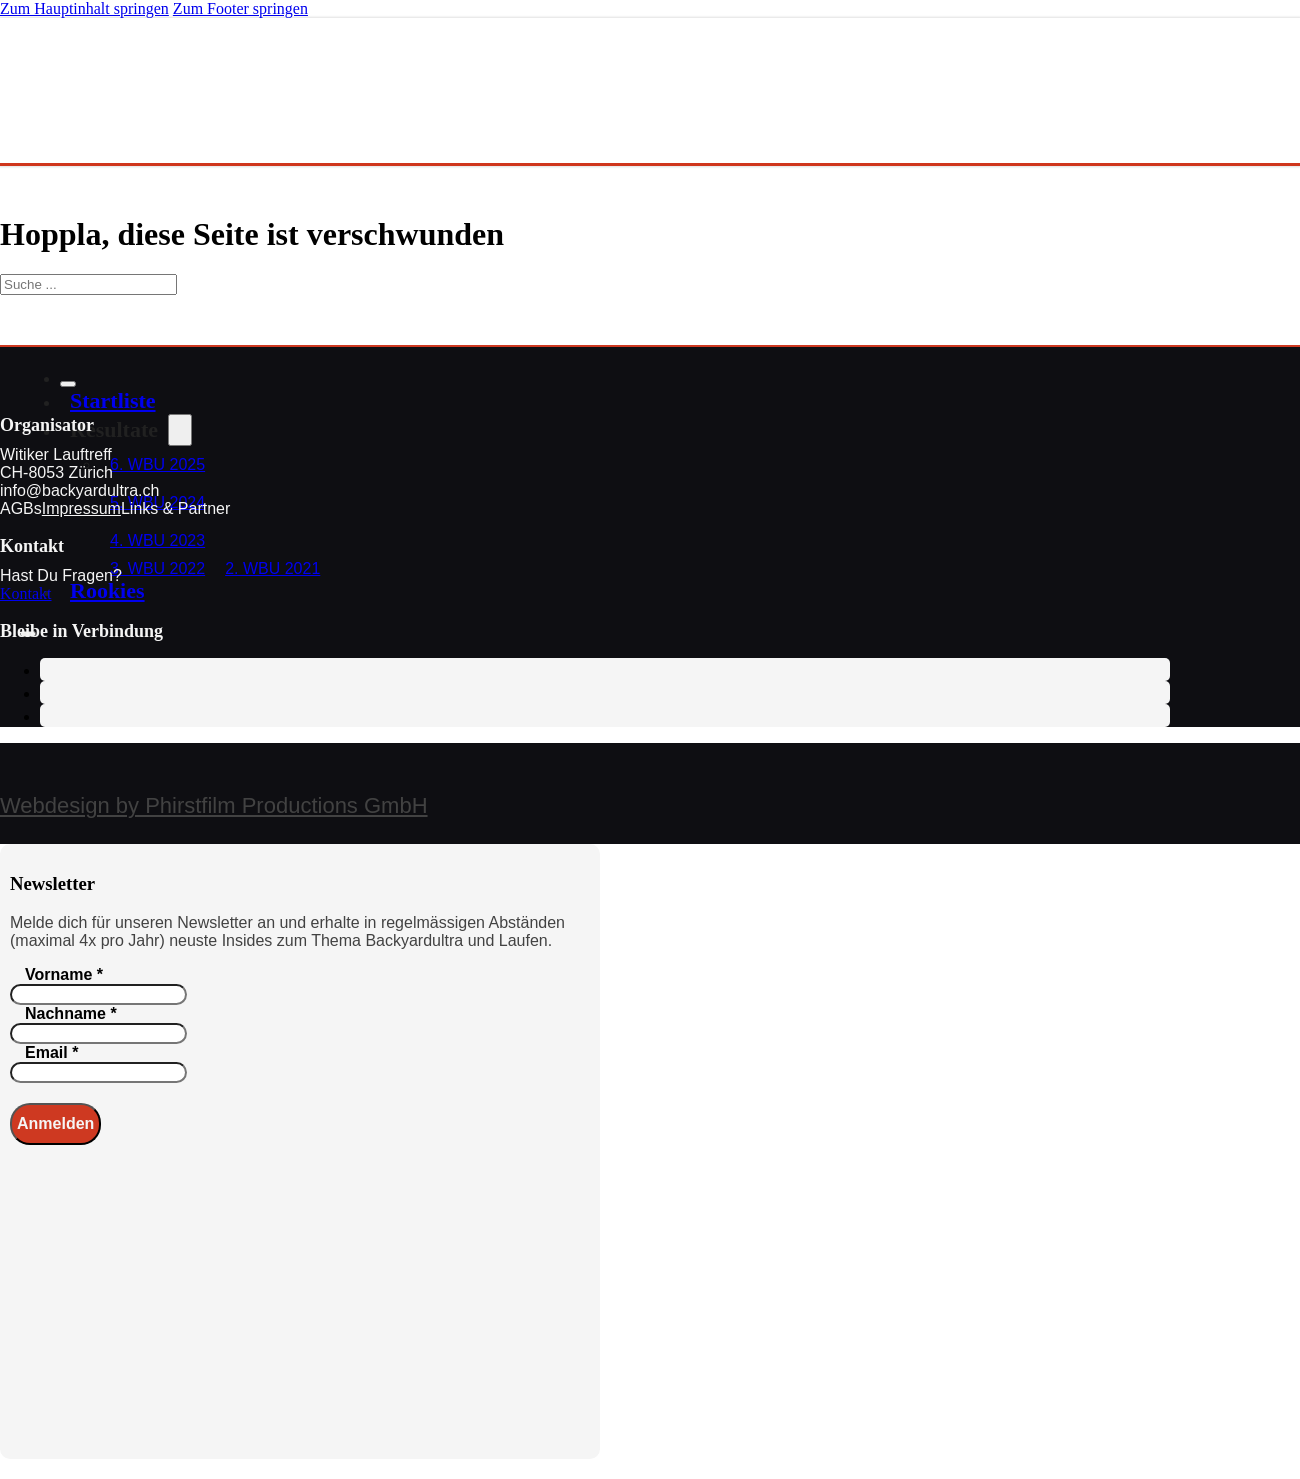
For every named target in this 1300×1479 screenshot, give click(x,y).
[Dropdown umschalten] (180, 430)
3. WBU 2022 (157, 568)
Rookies (107, 590)
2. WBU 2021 (272, 568)
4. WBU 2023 (157, 540)
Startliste (113, 400)
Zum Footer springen (240, 8)
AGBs (21, 508)
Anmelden (55, 1123)
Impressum (81, 508)
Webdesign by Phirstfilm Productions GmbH (214, 805)
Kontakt (26, 593)
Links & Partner (175, 508)
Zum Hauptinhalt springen (84, 8)
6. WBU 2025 (157, 464)
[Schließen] (68, 384)
